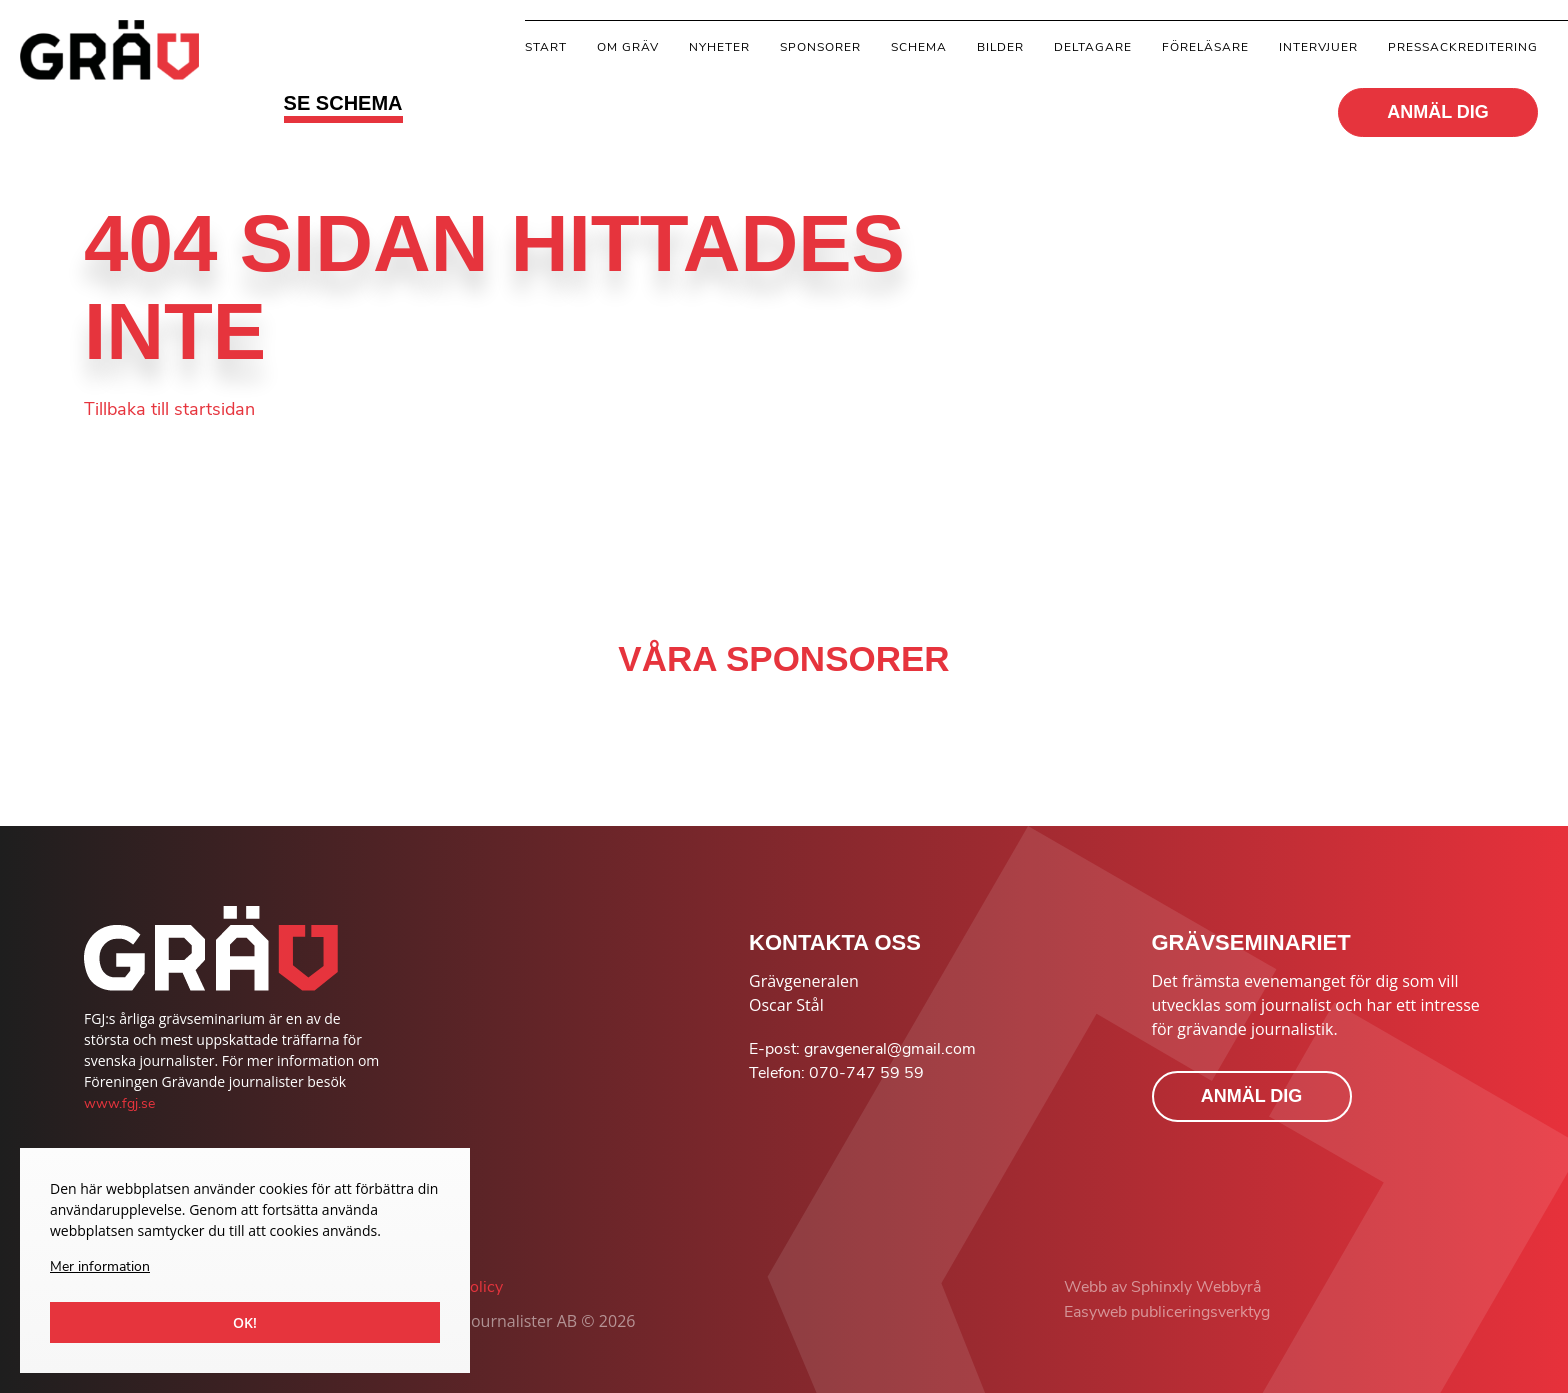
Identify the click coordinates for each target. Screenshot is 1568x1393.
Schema (919, 47)
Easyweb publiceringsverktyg (1167, 1312)
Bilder (1000, 47)
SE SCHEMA (343, 103)
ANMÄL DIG (1438, 112)
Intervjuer (1318, 47)
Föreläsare (1205, 47)
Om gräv (628, 47)
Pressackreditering (1463, 47)
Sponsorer (820, 47)
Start (546, 47)
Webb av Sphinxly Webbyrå (1162, 1287)
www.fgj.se (119, 1103)
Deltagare (1093, 47)
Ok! (245, 1322)
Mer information (100, 1266)
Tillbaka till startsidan (169, 409)
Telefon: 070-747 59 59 (836, 1073)
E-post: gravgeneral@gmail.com (862, 1049)
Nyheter (719, 47)
